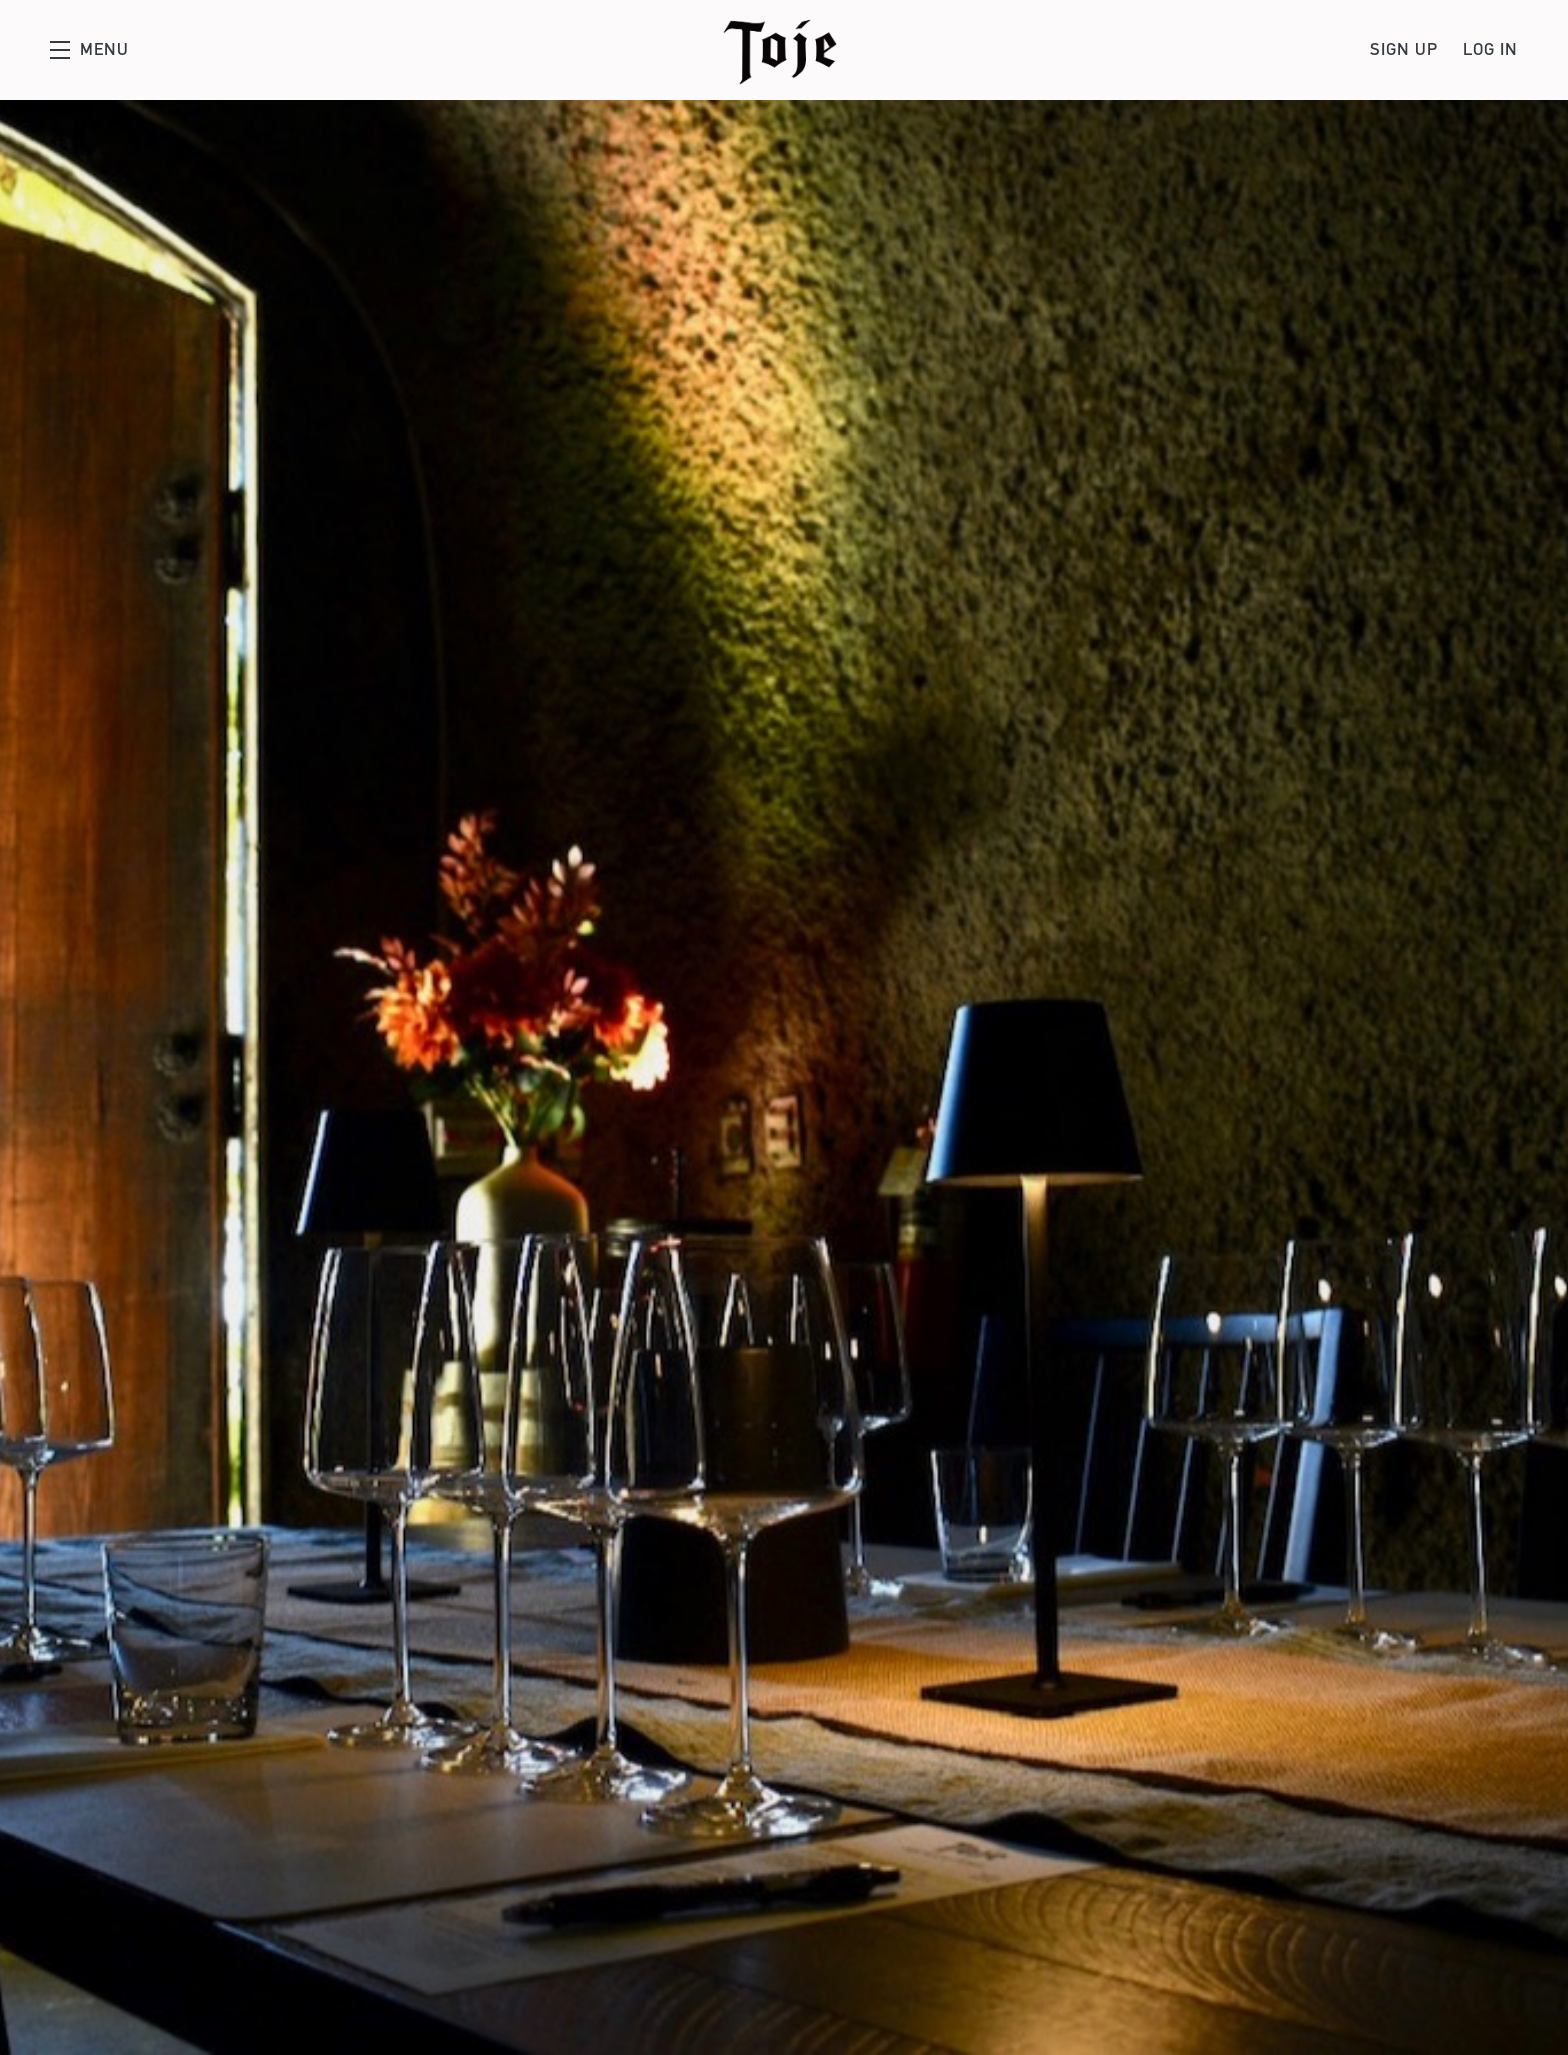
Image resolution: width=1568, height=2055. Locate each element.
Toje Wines (784, 50)
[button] (89, 50)
